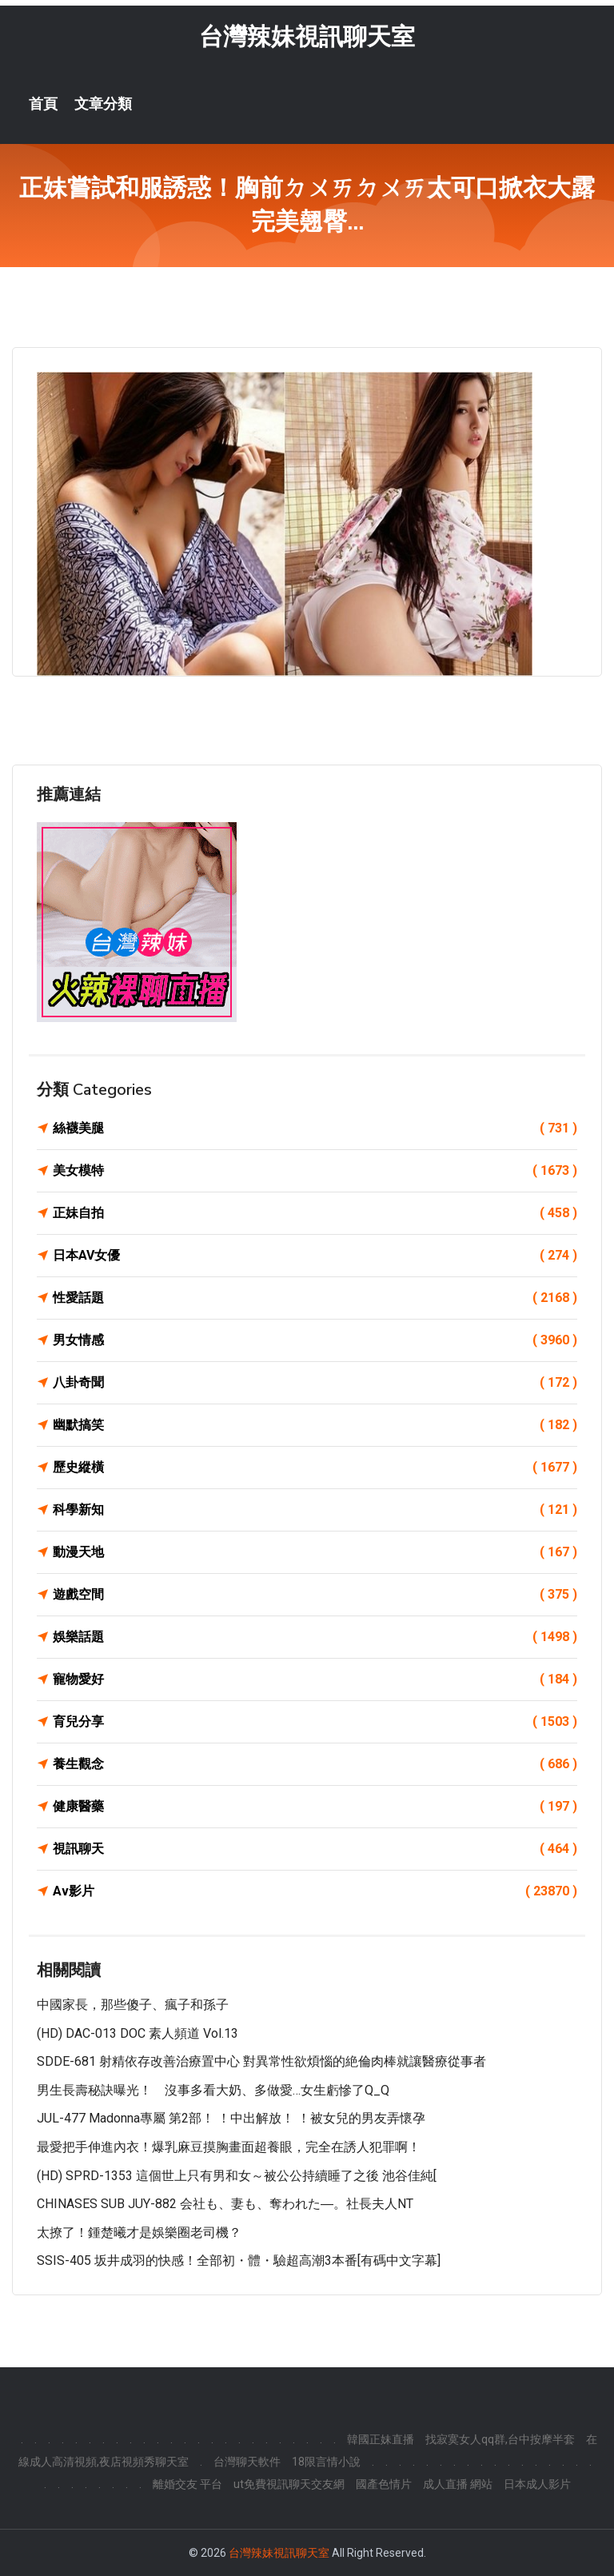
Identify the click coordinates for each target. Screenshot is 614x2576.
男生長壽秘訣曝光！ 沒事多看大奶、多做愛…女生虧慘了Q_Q (213, 2090)
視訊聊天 (315, 1849)
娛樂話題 (315, 1637)
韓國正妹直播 (380, 2439)
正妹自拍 (315, 1213)
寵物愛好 (315, 1679)
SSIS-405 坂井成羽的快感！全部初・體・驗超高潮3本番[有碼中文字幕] (239, 2260)
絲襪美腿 (315, 1128)
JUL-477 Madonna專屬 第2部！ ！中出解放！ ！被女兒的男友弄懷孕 (231, 2118)
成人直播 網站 (457, 2484)
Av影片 (315, 1891)
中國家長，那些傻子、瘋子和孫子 (133, 2004)
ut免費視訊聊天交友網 (289, 2484)
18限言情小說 (326, 2461)
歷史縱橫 (315, 1467)
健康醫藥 (315, 1806)
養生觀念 (315, 1764)
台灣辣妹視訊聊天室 (307, 36)
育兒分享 (315, 1722)
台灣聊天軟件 (247, 2461)
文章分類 (103, 104)
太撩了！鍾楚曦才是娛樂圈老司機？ (139, 2232)
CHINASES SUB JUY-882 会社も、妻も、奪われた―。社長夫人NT (225, 2203)
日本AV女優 (315, 1255)
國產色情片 (384, 2484)
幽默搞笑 (315, 1425)
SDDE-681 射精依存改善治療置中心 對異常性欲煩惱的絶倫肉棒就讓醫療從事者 (261, 2061)
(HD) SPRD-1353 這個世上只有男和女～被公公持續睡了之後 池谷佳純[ (237, 2175)
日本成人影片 (537, 2484)
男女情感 (315, 1340)
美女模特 (315, 1171)
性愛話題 (315, 1298)
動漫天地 (315, 1552)
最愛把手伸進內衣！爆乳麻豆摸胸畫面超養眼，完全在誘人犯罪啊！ (229, 2147)
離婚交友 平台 (187, 2484)
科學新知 (315, 1510)
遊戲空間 (315, 1595)
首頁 (43, 104)
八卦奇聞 (315, 1383)
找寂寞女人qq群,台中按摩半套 (500, 2439)
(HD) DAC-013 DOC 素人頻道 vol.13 (137, 2033)
